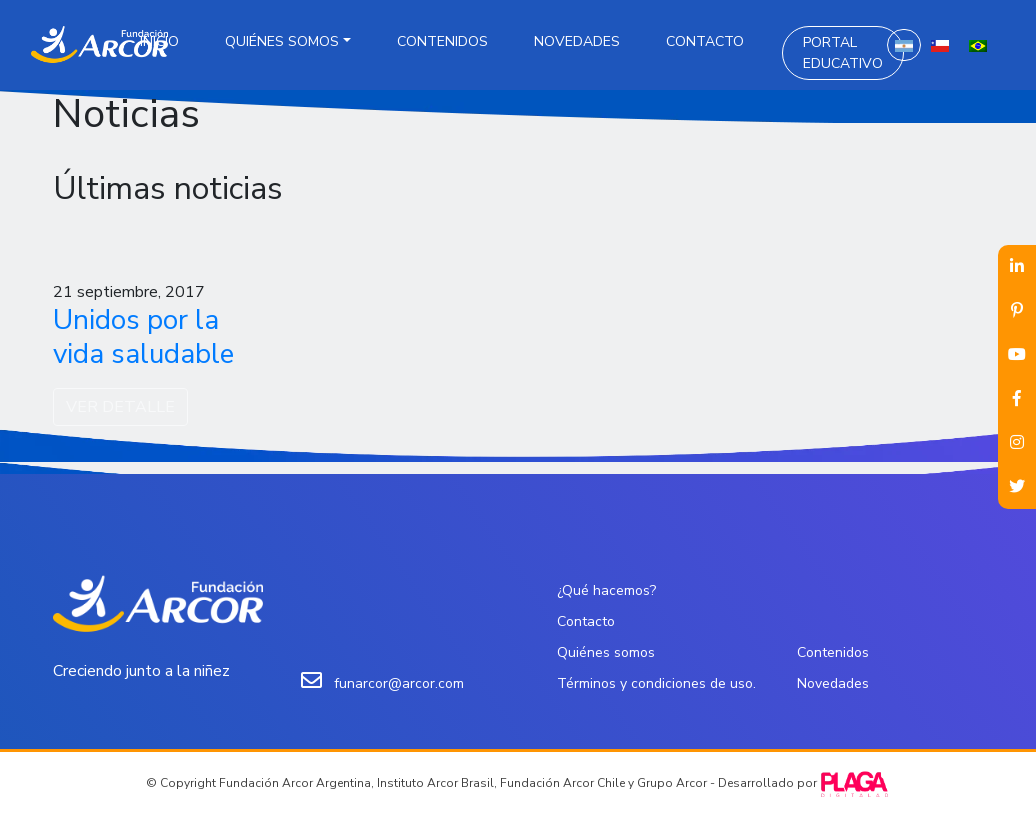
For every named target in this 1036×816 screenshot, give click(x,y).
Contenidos (442, 41)
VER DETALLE (120, 407)
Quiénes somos (282, 41)
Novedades (577, 41)
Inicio (159, 41)
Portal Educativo (843, 53)
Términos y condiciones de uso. (656, 683)
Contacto (705, 41)
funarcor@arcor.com (399, 683)
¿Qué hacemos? (606, 590)
